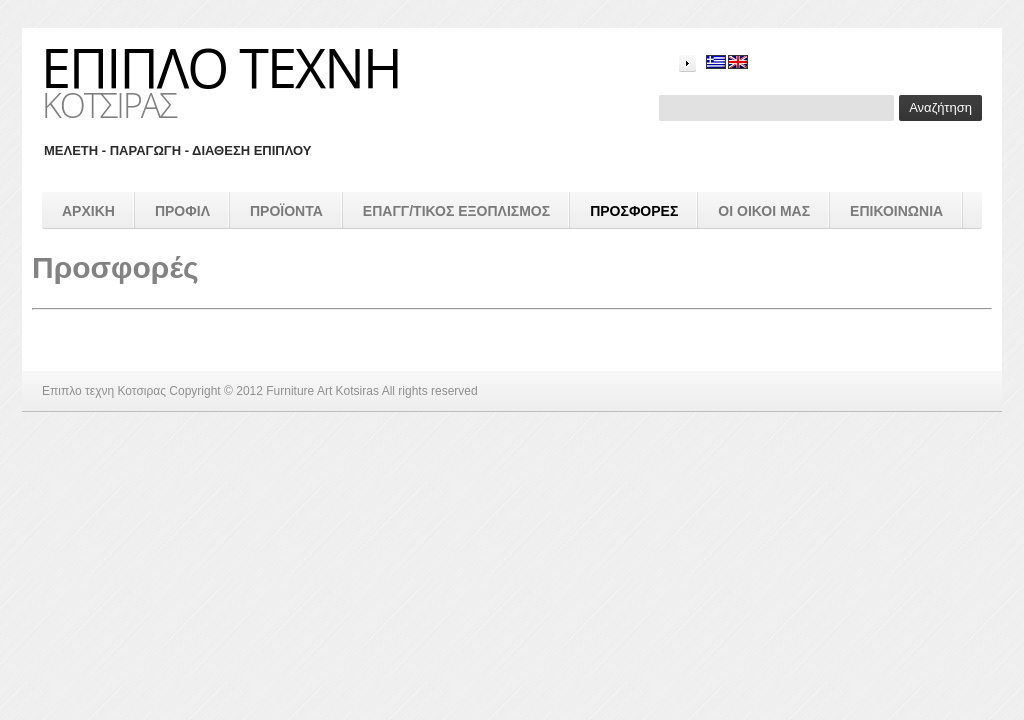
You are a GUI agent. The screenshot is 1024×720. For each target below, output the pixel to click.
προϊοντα (286, 211)
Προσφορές (634, 211)
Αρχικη (88, 211)
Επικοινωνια (896, 211)
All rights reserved (430, 391)
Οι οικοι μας (764, 211)
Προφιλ (182, 211)
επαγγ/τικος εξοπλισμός (456, 211)
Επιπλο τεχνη (221, 67)
